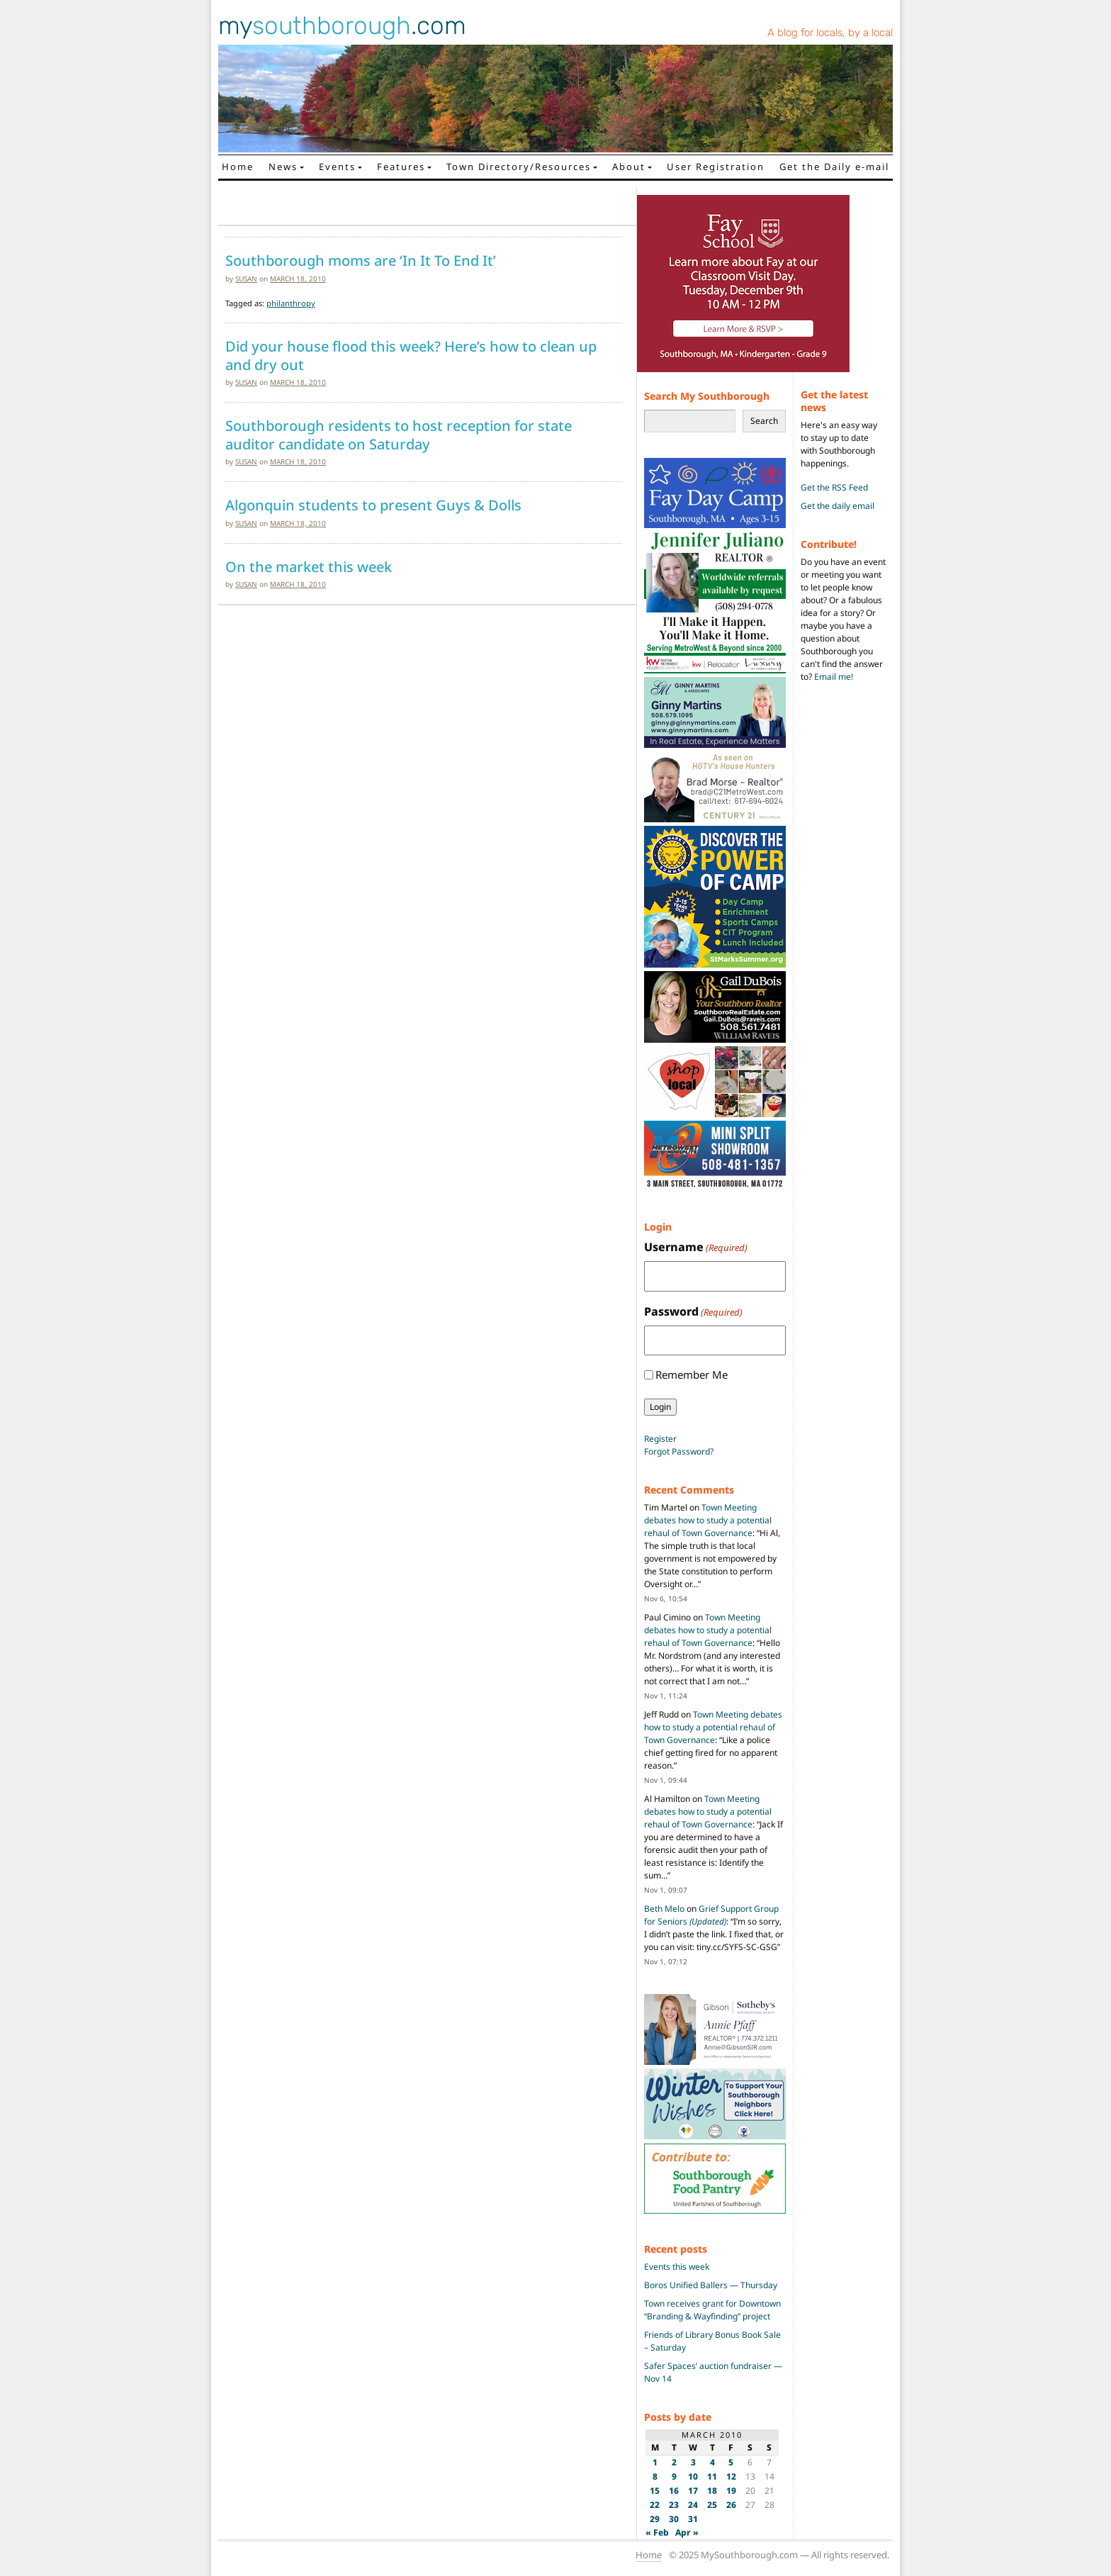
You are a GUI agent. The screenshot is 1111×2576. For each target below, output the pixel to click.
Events (337, 166)
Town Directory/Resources (518, 166)
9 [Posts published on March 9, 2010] (674, 2476)
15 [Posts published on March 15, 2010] (655, 2491)
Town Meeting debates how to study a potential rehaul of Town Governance (708, 1520)
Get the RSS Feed (834, 487)
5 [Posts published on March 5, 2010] (730, 2462)
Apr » (687, 2532)
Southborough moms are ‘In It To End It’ (360, 261)
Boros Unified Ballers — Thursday (710, 2285)
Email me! (833, 677)
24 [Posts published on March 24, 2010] (693, 2505)
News (283, 166)
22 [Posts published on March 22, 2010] (655, 2505)
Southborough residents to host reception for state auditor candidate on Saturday (398, 435)
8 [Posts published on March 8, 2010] (655, 2476)
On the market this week (308, 567)
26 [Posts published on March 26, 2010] (731, 2505)
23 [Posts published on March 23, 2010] (674, 2505)
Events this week (676, 2267)
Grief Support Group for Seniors (711, 1915)
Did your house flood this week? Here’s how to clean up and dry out (411, 355)
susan (246, 279)
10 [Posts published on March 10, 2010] (693, 2476)
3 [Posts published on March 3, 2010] (693, 2462)
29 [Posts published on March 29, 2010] (655, 2519)
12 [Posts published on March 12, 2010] (731, 2476)
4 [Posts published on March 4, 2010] (712, 2462)
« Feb (657, 2532)
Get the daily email (837, 506)
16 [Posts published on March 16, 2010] (674, 2491)
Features (401, 166)
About (628, 166)
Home (238, 166)
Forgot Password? (679, 1451)
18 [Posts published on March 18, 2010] (712, 2491)
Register (660, 1439)
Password (693, 1312)
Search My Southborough (706, 396)
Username (696, 1247)
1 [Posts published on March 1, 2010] (655, 2462)
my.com (342, 25)
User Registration (716, 166)
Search (764, 421)
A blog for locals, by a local (830, 32)
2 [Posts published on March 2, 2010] (674, 2462)
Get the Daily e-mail (834, 166)
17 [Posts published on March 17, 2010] (693, 2491)
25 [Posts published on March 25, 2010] (712, 2505)
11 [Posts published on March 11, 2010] (712, 2476)
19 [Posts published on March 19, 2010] (731, 2491)
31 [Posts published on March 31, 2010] (693, 2519)
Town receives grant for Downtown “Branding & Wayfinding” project (712, 2309)
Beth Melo (664, 1909)
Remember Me (691, 1374)
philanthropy (290, 303)
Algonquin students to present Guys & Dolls (373, 505)
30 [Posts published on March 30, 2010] (674, 2519)
